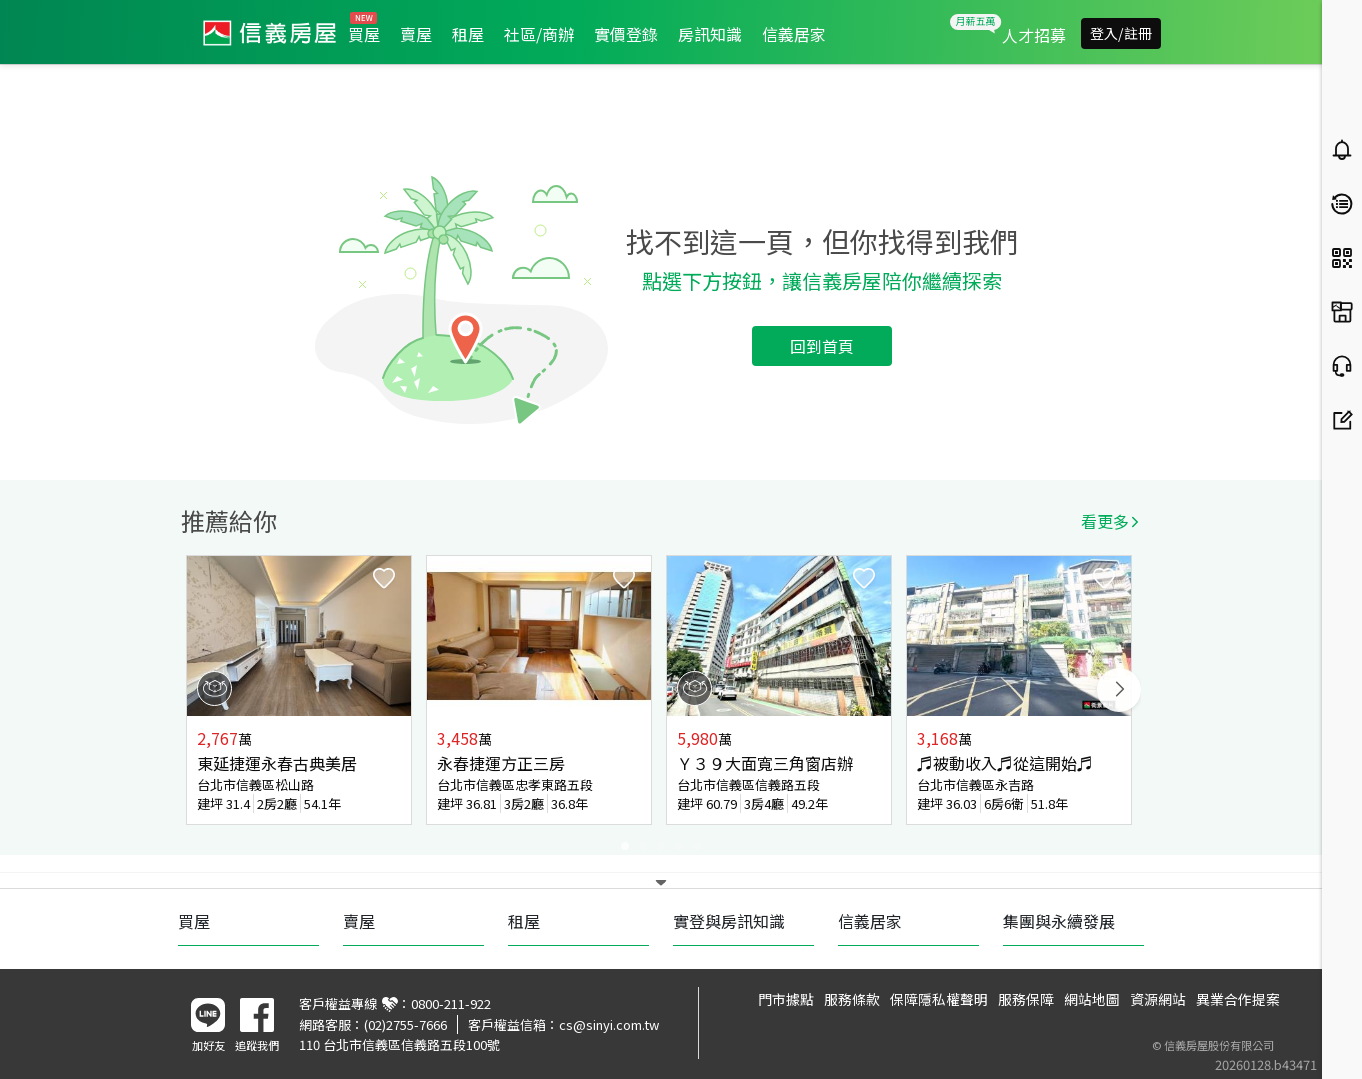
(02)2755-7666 (405, 1024)
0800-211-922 (451, 1003)
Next (1119, 690)
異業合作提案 (1238, 999)
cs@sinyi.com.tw (609, 1024)
